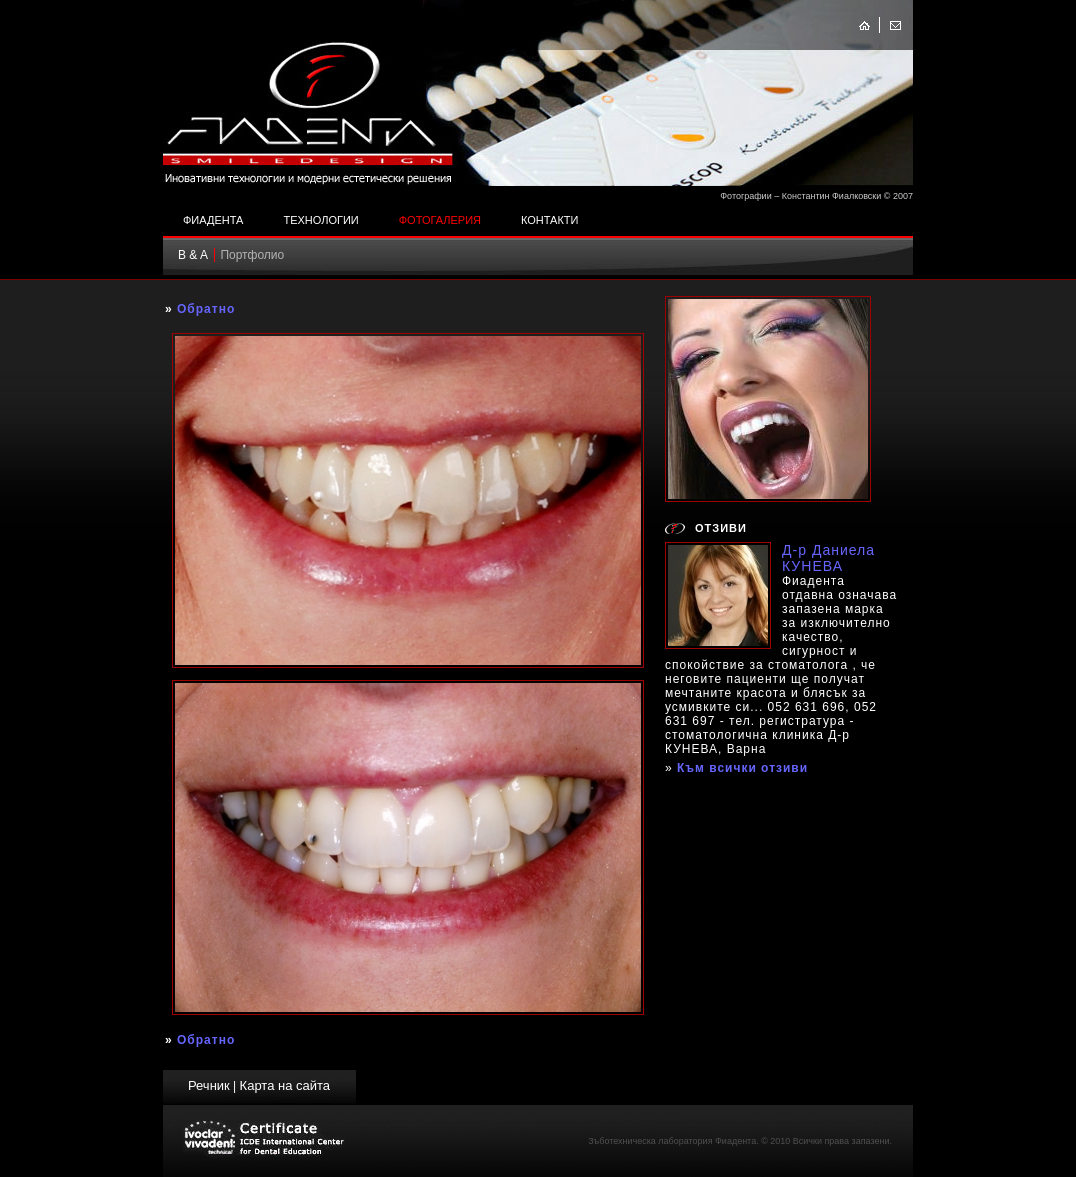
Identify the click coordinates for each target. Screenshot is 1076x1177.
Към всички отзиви (742, 768)
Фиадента (213, 220)
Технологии (320, 220)
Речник (209, 1085)
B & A (193, 255)
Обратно (206, 309)
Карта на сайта (285, 1085)
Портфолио (252, 255)
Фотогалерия (440, 220)
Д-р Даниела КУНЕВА (828, 558)
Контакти (550, 220)
